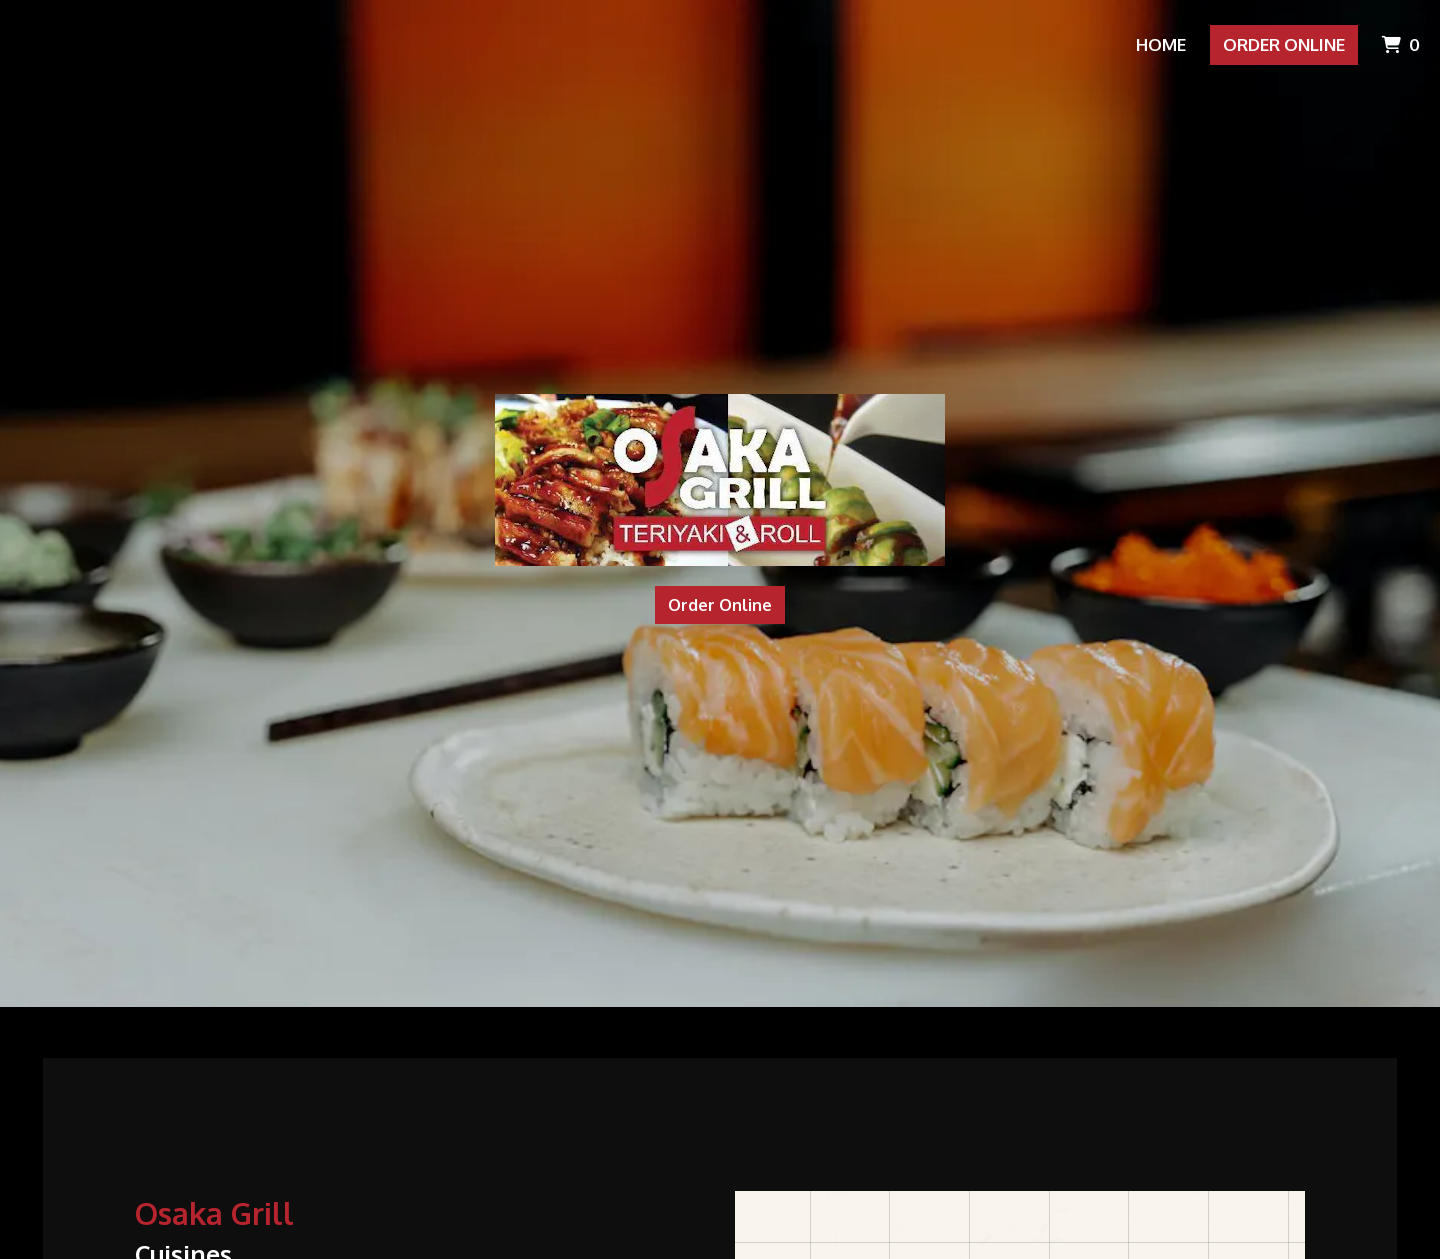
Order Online (1284, 44)
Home (1161, 44)
